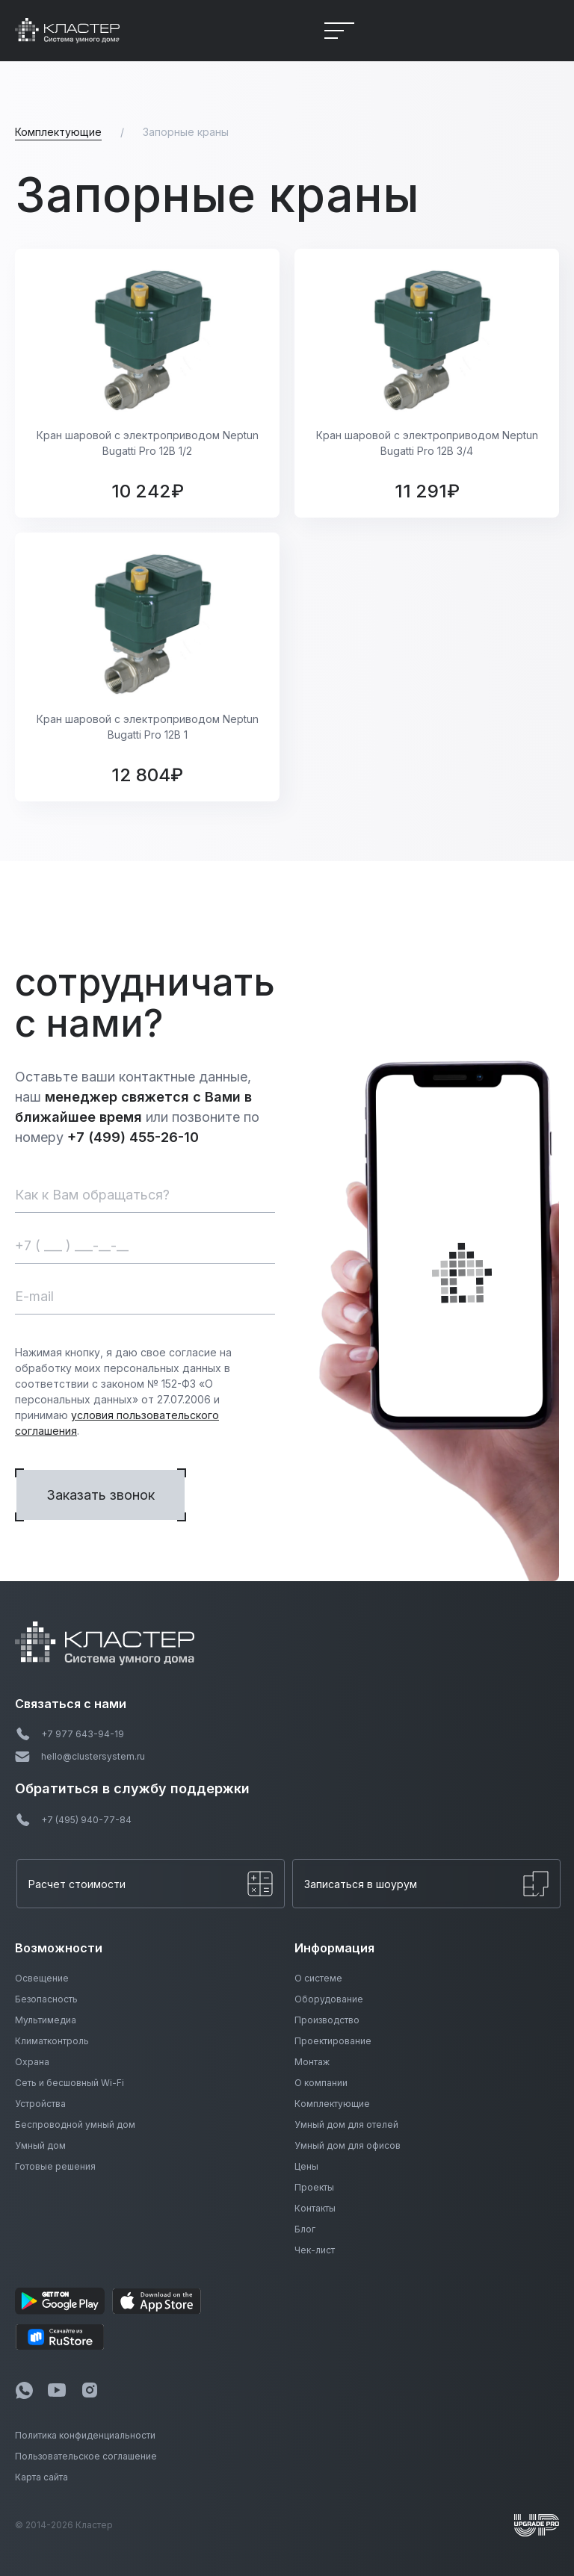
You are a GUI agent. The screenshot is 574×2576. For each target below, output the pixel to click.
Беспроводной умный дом (75, 2124)
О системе (318, 1978)
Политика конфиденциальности (85, 2435)
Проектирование (332, 2040)
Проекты (314, 2187)
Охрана (32, 2061)
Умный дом (40, 2145)
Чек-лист (314, 2250)
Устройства (40, 2103)
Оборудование (328, 1999)
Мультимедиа (45, 2020)
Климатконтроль (52, 2040)
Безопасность (46, 1999)
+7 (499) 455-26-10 (133, 1137)
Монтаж (312, 2061)
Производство (326, 2020)
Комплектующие (332, 2103)
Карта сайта (41, 2477)
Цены (306, 2166)
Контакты (315, 2208)
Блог (304, 2229)
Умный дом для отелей (346, 2124)
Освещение (42, 1978)
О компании (321, 2082)
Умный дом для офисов (347, 2145)
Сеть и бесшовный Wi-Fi (69, 2082)
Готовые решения (55, 2166)
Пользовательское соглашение (86, 2456)
